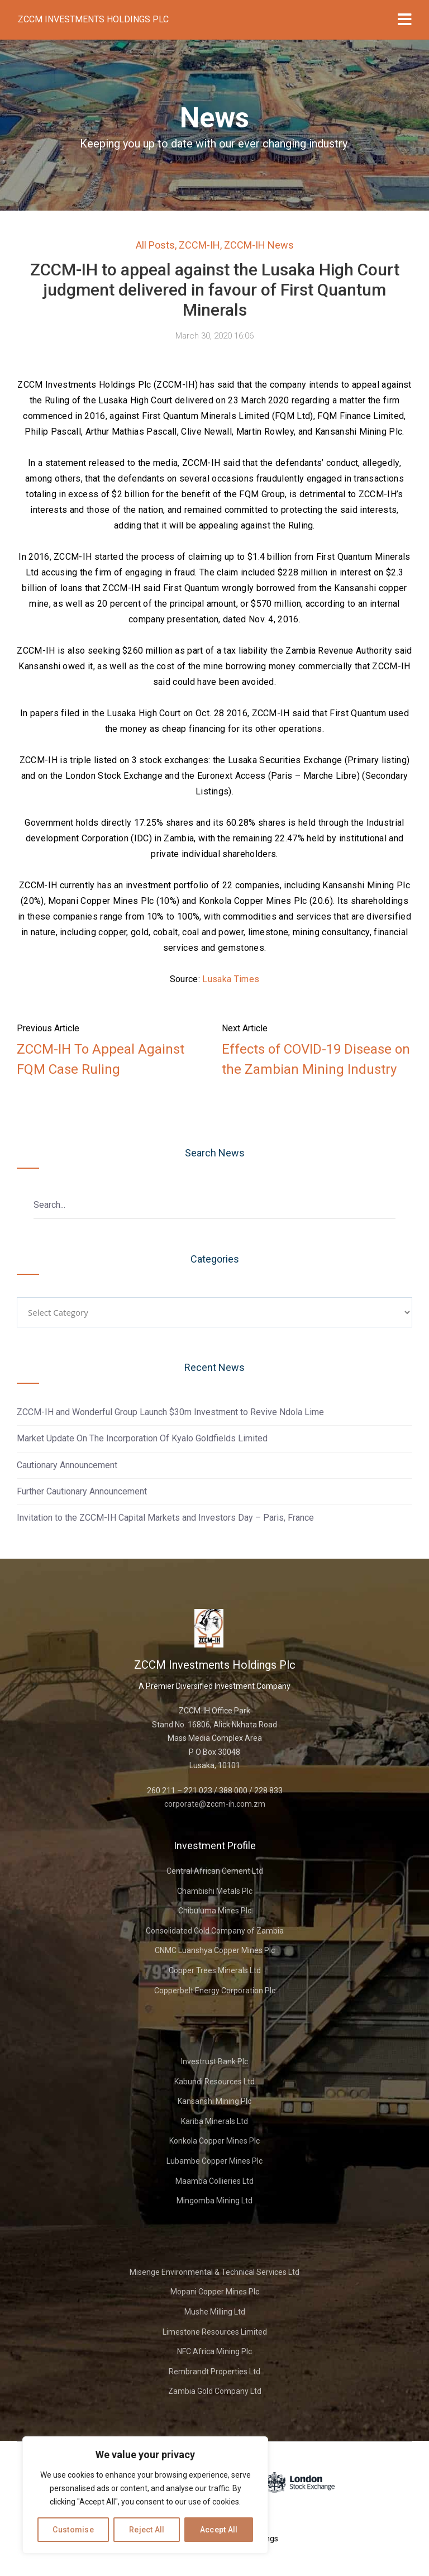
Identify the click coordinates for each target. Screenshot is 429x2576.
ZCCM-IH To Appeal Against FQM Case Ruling (100, 1059)
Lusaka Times (230, 979)
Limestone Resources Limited (215, 2331)
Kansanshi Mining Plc (214, 2101)
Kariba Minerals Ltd (214, 2121)
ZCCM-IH (199, 245)
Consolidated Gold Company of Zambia (215, 1930)
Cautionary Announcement (67, 1465)
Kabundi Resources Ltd (214, 2081)
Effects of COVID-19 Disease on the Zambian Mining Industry (316, 1059)
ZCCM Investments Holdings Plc (93, 19)
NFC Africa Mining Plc (214, 2351)
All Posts (155, 245)
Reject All (147, 2529)
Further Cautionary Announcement (82, 1491)
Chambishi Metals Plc (214, 1891)
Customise (73, 2529)
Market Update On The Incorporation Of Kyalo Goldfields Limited (142, 1438)
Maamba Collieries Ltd (214, 2181)
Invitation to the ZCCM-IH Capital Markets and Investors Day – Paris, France (165, 1517)
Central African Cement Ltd (214, 1870)
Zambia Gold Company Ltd (214, 2391)
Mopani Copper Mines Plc (214, 2291)
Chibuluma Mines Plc (214, 1910)
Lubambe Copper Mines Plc (214, 2160)
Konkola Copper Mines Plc (214, 2140)
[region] (145, 2495)
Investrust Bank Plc (214, 2061)
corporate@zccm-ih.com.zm (214, 1803)
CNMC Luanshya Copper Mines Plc (215, 1950)
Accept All (219, 2529)
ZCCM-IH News (259, 245)
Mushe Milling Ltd (214, 2311)
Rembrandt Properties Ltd (214, 2371)
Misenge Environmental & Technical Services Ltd (214, 2272)
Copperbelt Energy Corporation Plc (214, 1990)
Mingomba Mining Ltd (214, 2200)
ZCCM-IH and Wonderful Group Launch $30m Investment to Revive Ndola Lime (170, 1412)
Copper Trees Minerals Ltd (215, 1970)
